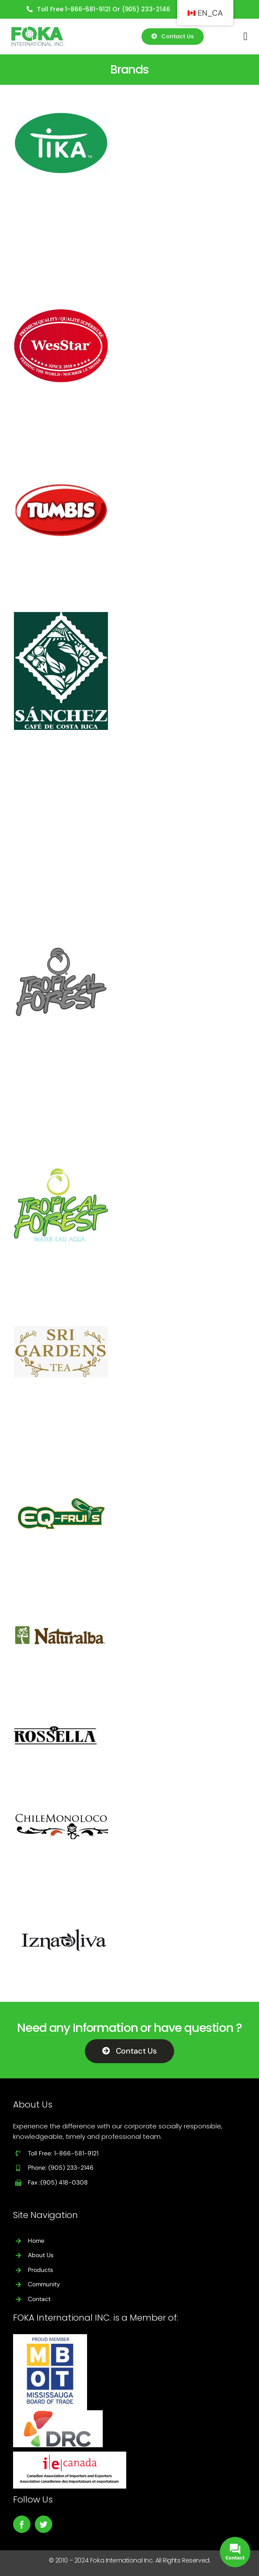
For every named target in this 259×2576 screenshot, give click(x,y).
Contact (39, 2299)
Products (40, 2270)
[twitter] (43, 2524)
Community (44, 2284)
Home (36, 2241)
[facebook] (21, 2524)
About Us (41, 2255)
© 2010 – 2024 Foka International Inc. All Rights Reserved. (130, 2560)
